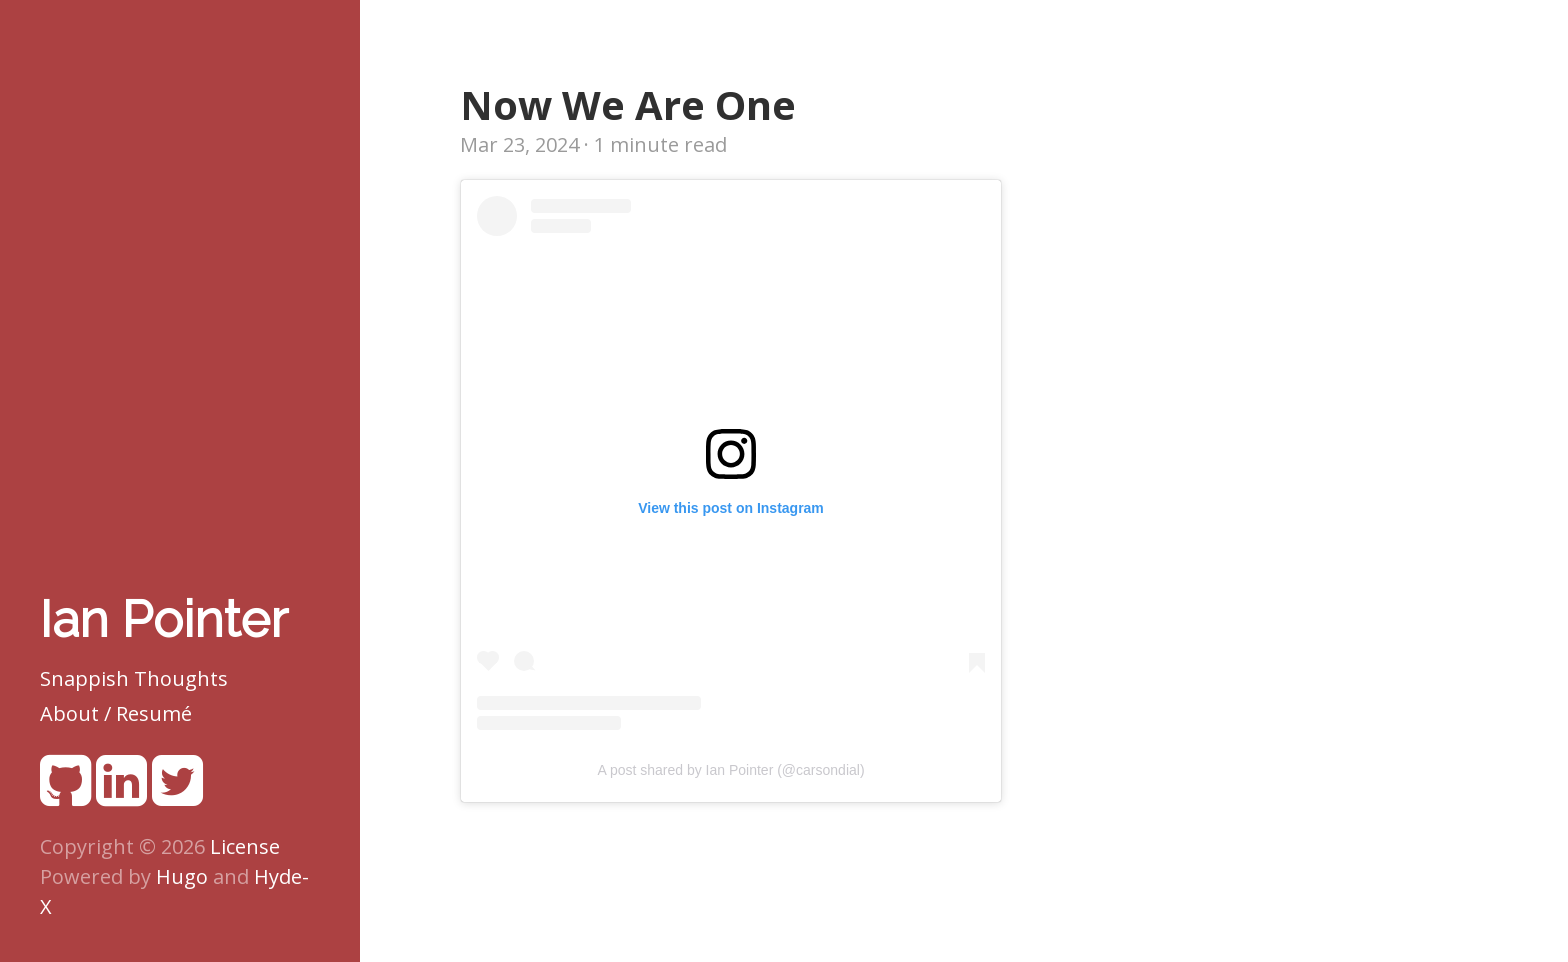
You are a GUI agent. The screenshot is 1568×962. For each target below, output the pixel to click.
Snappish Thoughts (134, 678)
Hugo (182, 876)
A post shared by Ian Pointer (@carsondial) (730, 770)
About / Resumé (116, 713)
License (245, 846)
